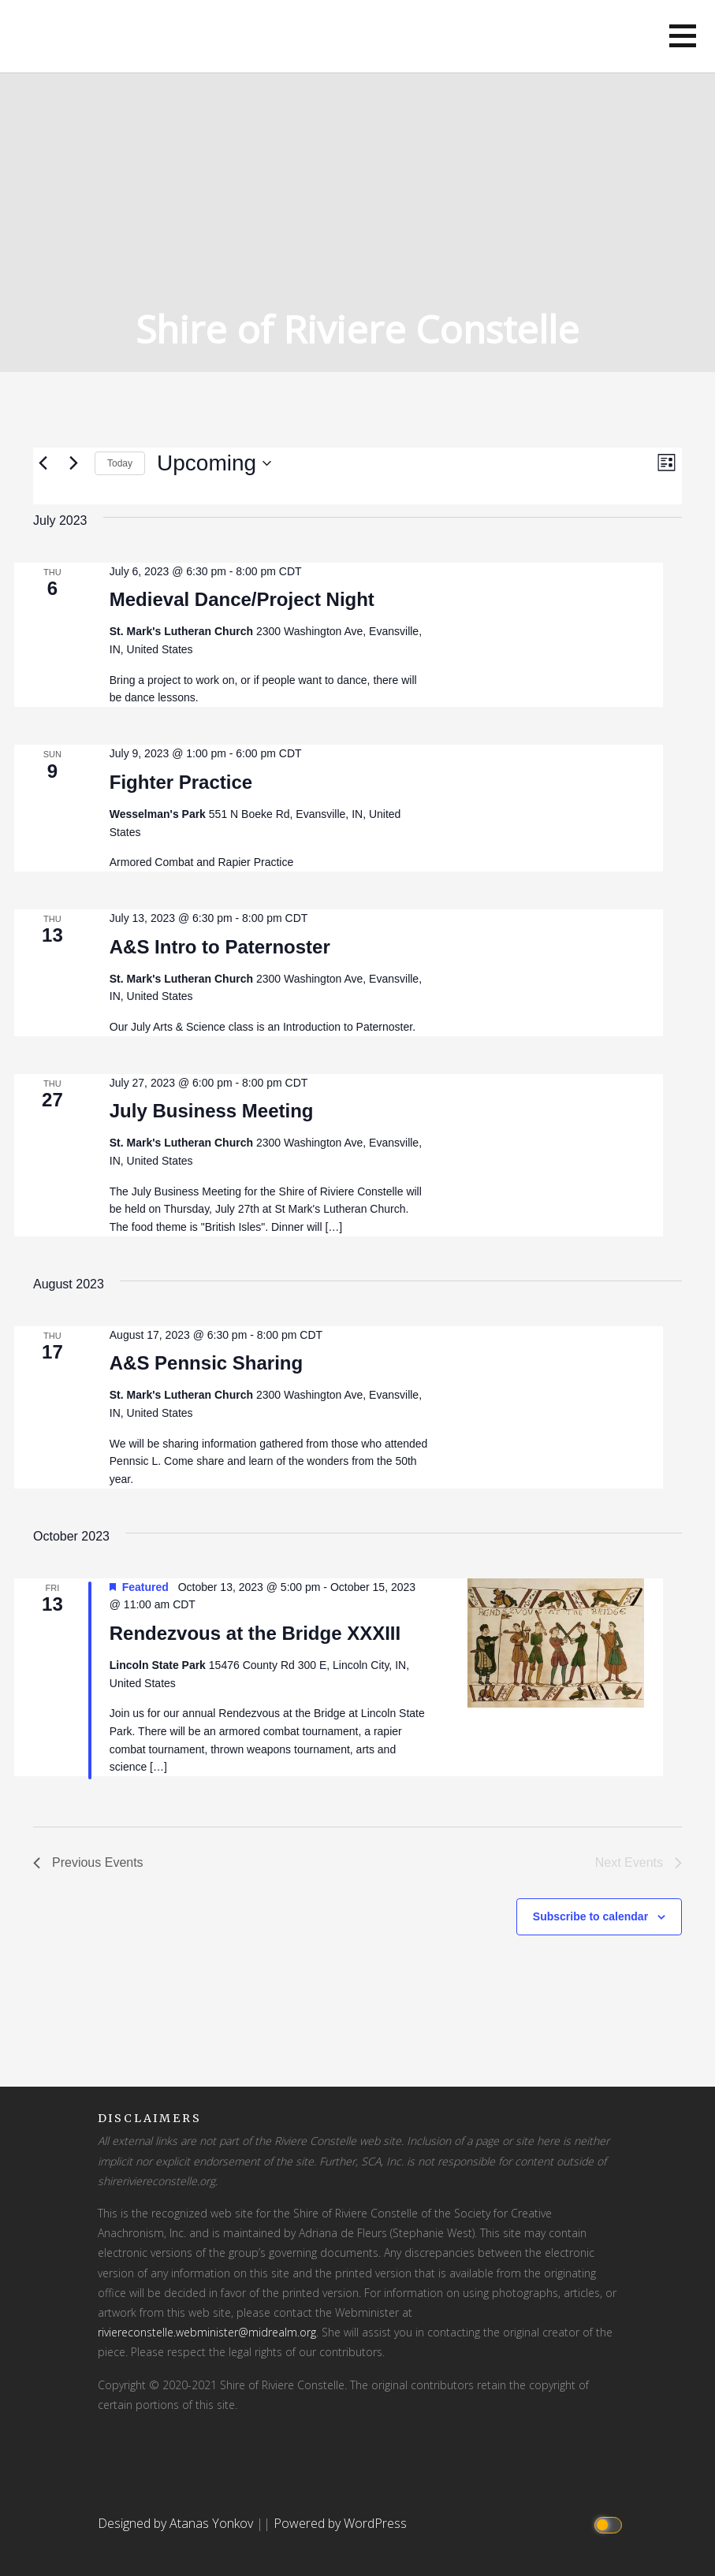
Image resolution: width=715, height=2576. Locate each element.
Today (119, 463)
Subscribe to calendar (590, 1916)
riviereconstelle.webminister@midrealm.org (207, 2332)
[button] (682, 36)
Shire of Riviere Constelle (357, 329)
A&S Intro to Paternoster (220, 946)
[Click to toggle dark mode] (610, 2523)
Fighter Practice (181, 782)
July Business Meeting (212, 1110)
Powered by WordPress (340, 2523)
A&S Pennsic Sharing (206, 1362)
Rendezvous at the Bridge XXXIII (255, 1633)
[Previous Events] (42, 463)
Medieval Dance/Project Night (242, 599)
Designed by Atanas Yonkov (177, 2523)
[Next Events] (73, 463)
